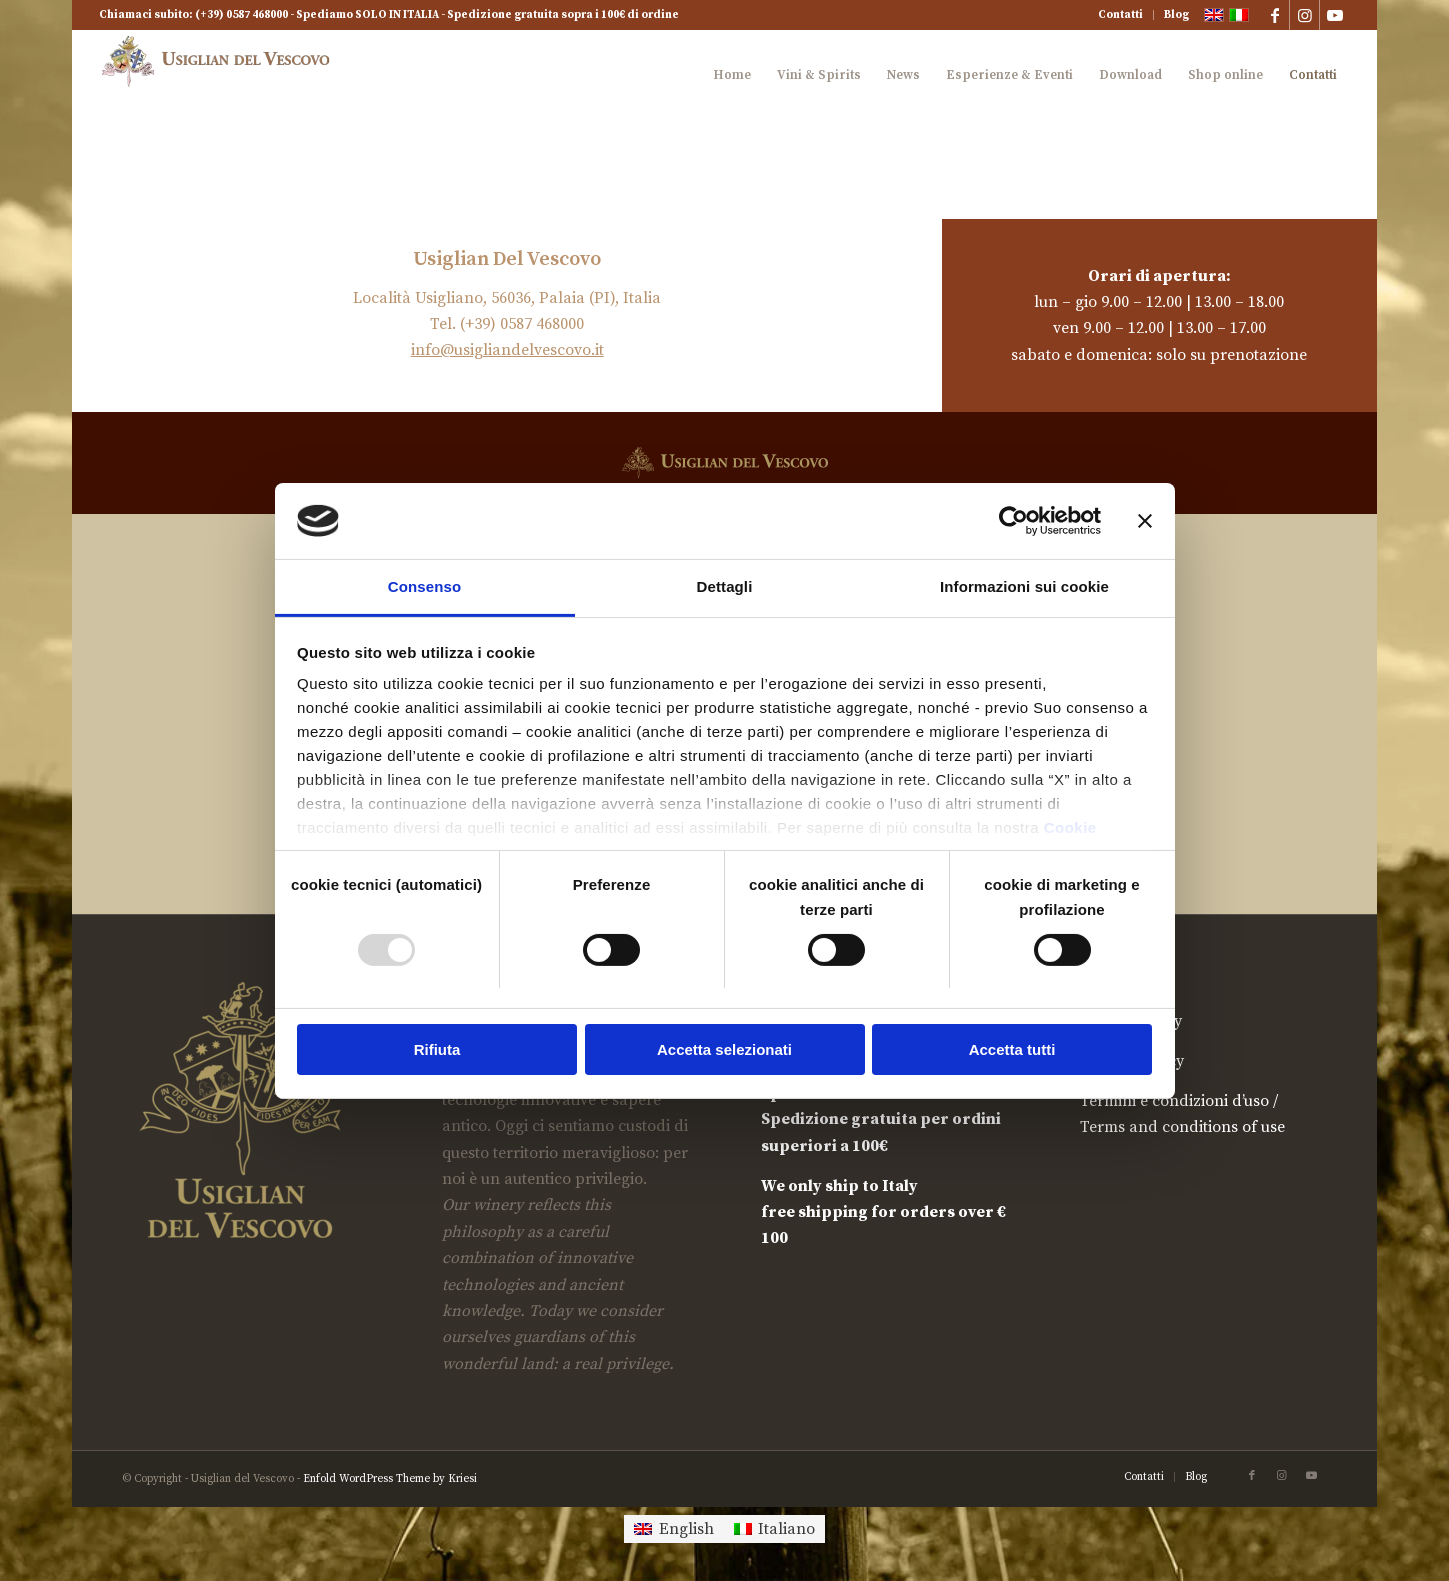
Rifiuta (437, 1049)
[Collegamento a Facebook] (1274, 15)
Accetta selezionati (724, 1049)
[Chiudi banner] (1145, 521)
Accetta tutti (1012, 1049)
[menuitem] (1121, 15)
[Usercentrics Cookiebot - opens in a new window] (1013, 521)
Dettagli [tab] (725, 586)
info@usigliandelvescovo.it (507, 350)
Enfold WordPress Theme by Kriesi (390, 1479)
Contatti (1120, 15)
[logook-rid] (221, 75)
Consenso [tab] (424, 586)
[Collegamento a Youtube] (1335, 15)
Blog (1176, 15)
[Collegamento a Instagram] (1304, 15)
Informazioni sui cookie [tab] (1024, 586)
